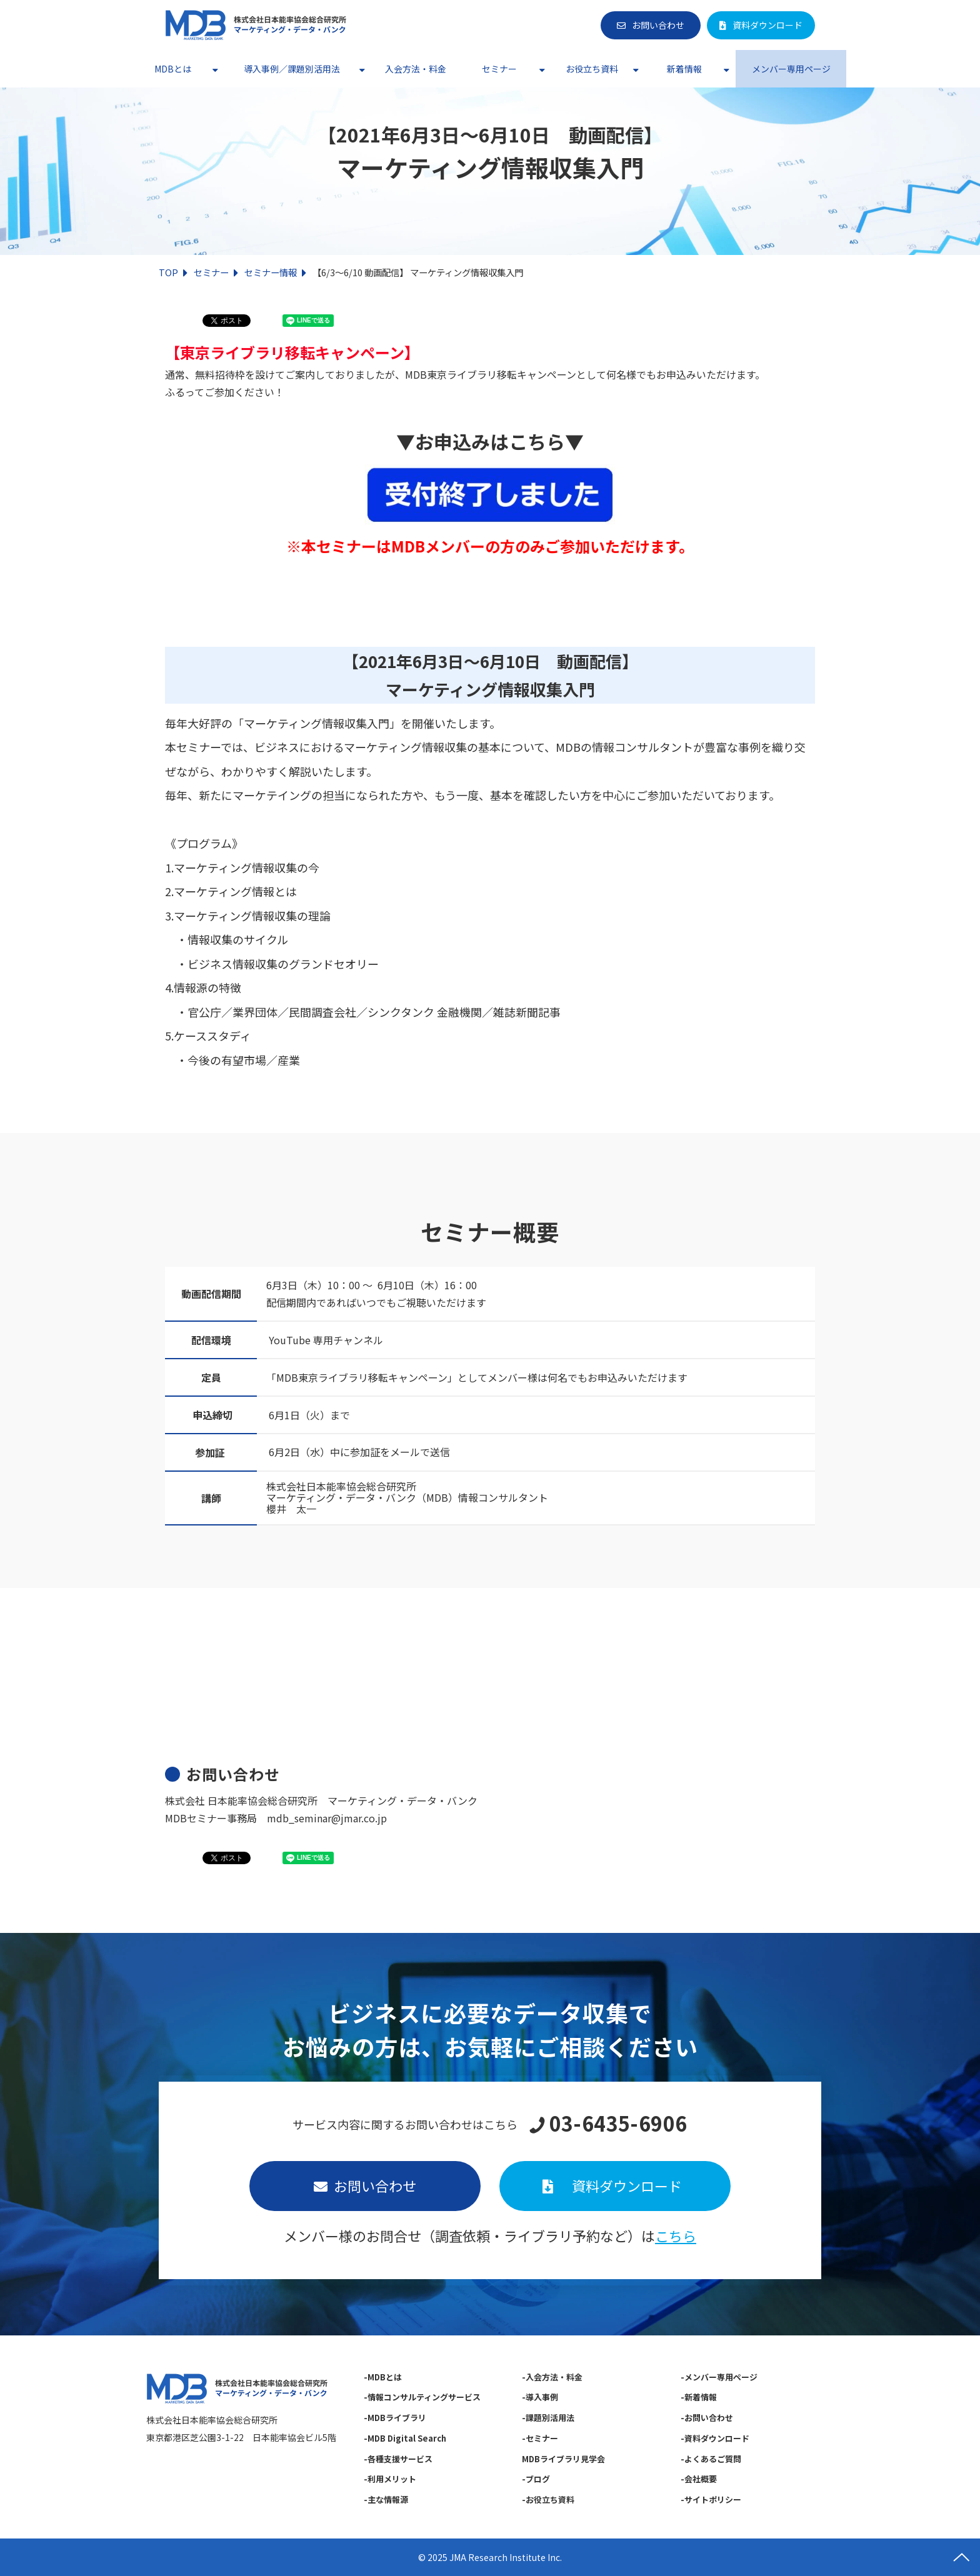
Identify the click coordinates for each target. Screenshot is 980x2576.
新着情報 (684, 68)
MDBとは (172, 68)
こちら (675, 2235)
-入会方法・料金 (552, 2377)
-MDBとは (383, 2377)
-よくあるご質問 (711, 2459)
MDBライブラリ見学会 (563, 2459)
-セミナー (540, 2438)
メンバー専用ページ (791, 68)
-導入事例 (540, 2397)
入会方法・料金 (415, 68)
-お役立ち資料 (548, 2499)
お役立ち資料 (592, 68)
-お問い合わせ (707, 2418)
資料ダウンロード (767, 25)
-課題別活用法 (548, 2418)
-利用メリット (390, 2479)
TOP (168, 272)
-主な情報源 (386, 2499)
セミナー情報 (270, 272)
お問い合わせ (658, 25)
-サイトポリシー (711, 2499)
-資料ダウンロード (715, 2438)
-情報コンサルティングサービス (422, 2397)
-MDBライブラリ (395, 2418)
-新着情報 (699, 2397)
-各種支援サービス (398, 2459)
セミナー (499, 68)
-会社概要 (699, 2479)
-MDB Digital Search (405, 2438)
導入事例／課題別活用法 (292, 68)
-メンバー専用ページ (719, 2377)
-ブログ (536, 2479)
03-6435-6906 (618, 2124)
